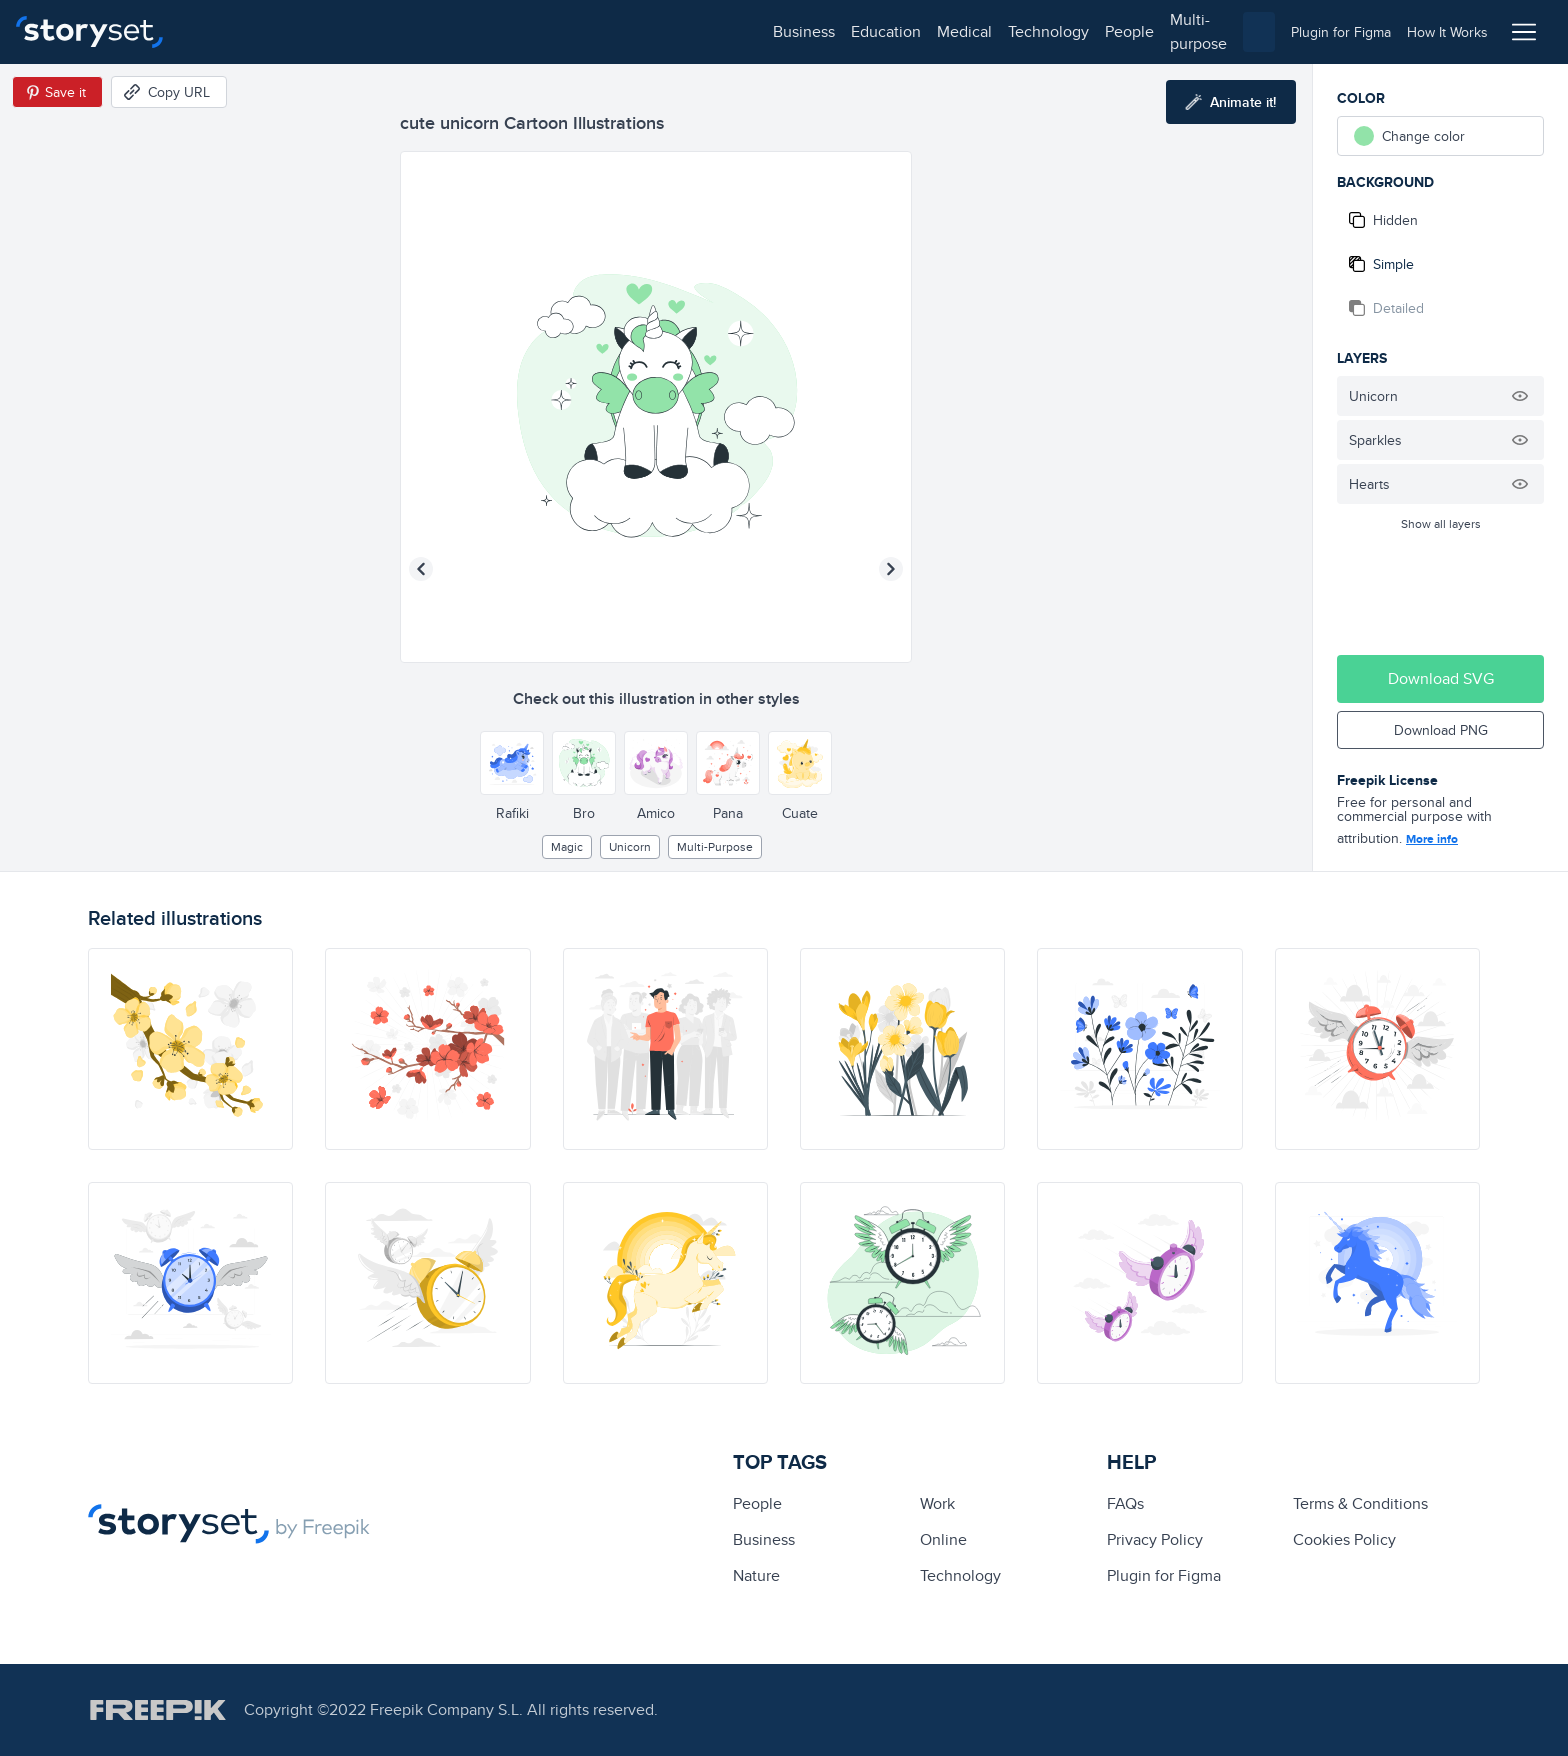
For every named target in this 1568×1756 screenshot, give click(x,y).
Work (937, 1503)
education (308, 31)
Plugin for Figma (1164, 1575)
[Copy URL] (169, 92)
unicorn (630, 846)
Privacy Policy (1155, 1539)
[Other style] (512, 763)
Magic (567, 846)
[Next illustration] (891, 569)
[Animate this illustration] (1231, 102)
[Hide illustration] (1520, 396)
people (551, 31)
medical (386, 31)
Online (943, 1539)
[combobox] (990, 32)
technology (470, 31)
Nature (756, 1575)
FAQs (1125, 1503)
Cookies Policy (1344, 1539)
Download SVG (1441, 678)
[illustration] (190, 1049)
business (226, 31)
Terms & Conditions (1360, 1503)
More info (1432, 839)
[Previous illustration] (421, 569)
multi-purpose (640, 31)
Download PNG (1441, 730)
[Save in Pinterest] (57, 92)
